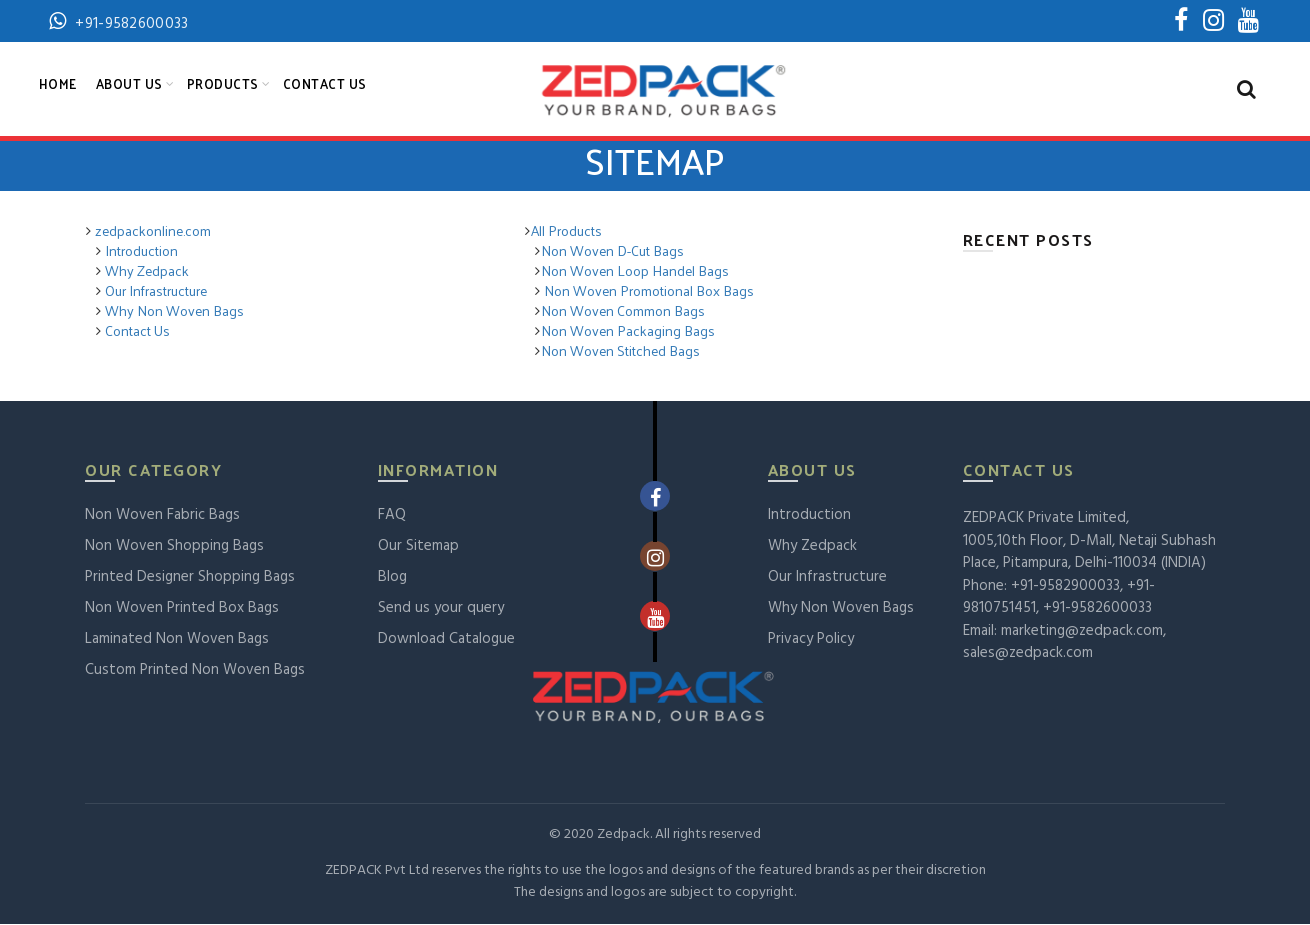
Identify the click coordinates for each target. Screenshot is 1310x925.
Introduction (140, 251)
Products (223, 84)
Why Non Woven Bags (173, 311)
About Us (129, 84)
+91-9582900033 (1065, 587)
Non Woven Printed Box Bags (182, 609)
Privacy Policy (811, 640)
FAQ (392, 516)
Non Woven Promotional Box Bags (647, 291)
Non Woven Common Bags (623, 311)
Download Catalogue (446, 640)
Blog (392, 578)
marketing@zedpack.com (1082, 632)
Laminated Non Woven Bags (177, 640)
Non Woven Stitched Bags (620, 351)
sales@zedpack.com (1028, 654)
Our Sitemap (418, 547)
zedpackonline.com (153, 231)
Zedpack (623, 835)
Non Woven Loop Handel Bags (635, 271)
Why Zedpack (145, 271)
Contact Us (325, 84)
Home (58, 84)
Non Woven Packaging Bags (628, 331)
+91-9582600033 (1097, 609)
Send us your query (441, 609)
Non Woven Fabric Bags (162, 516)
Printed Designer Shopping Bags (190, 578)
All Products (566, 231)
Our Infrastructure (154, 291)
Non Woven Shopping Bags (174, 547)
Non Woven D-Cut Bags (612, 251)
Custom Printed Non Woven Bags (195, 671)
